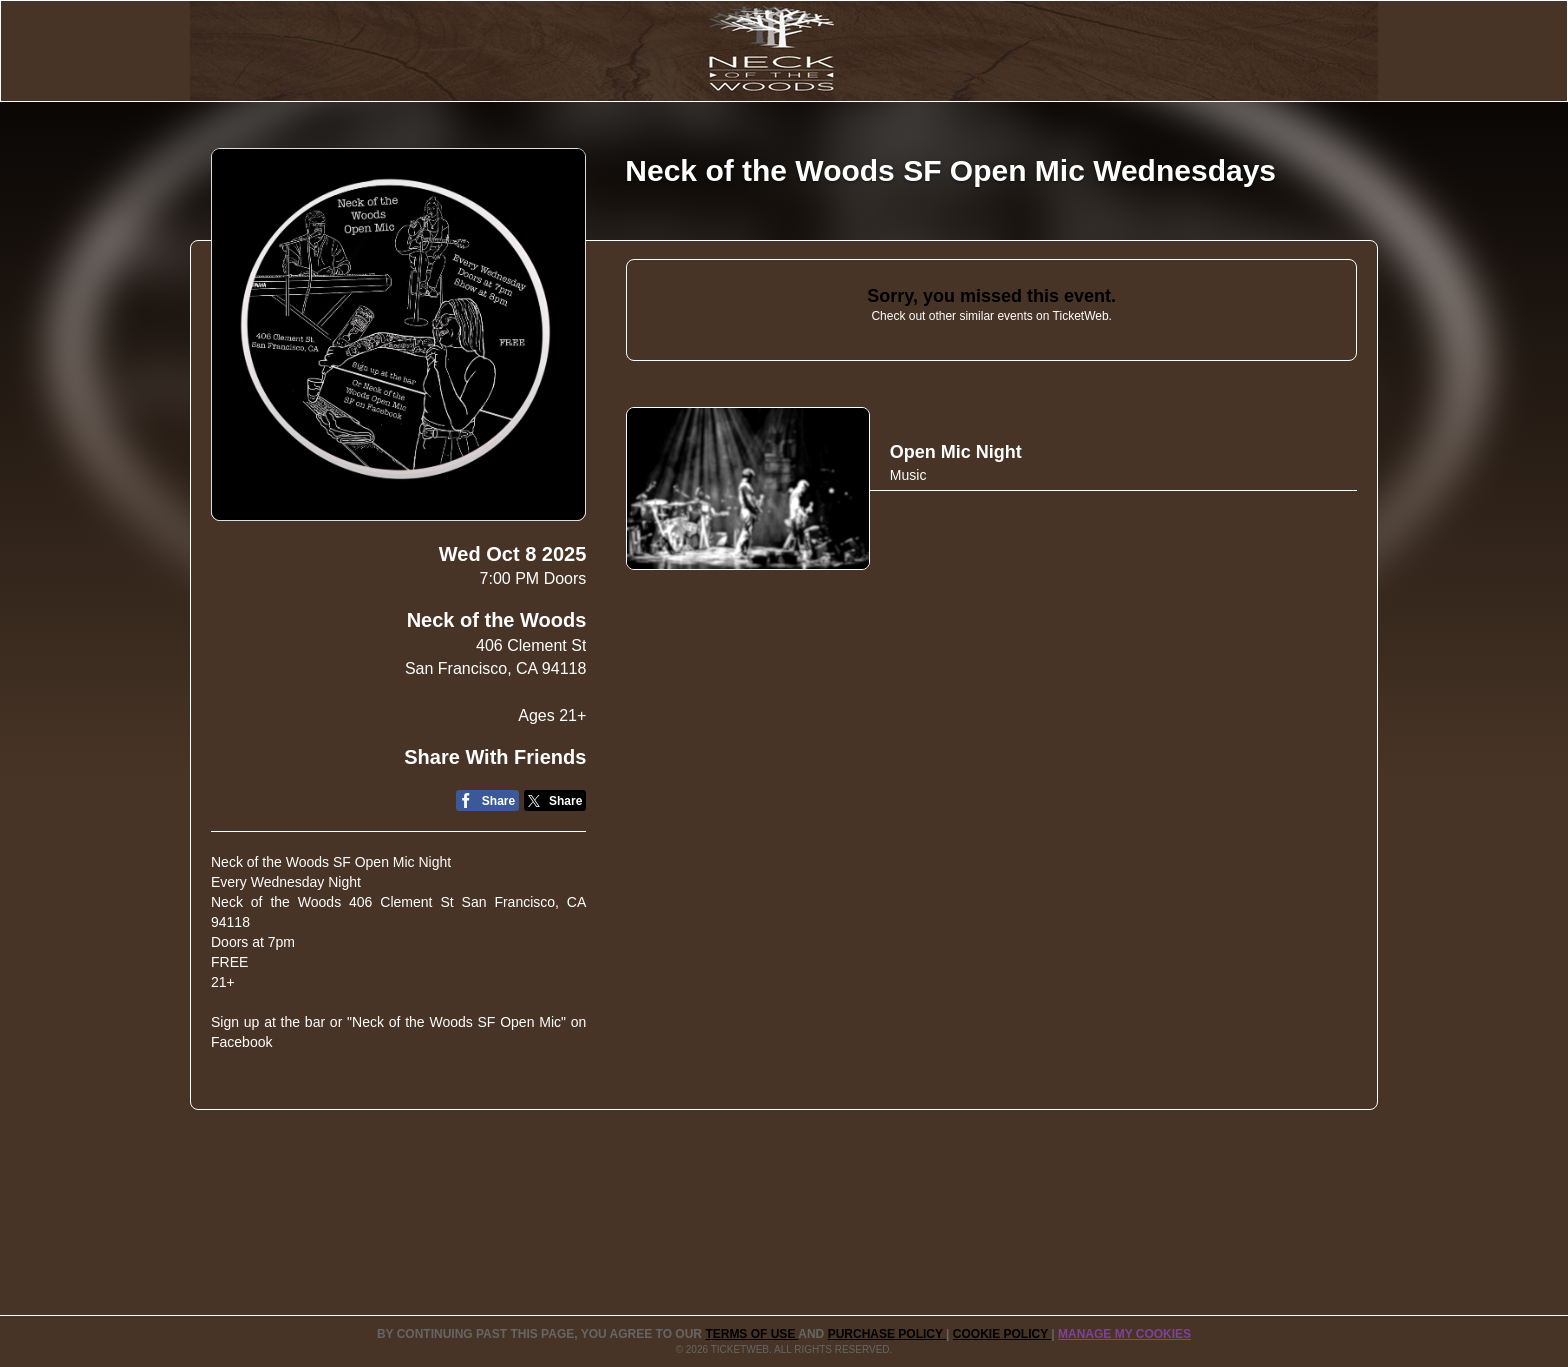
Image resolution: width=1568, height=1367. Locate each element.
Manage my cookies (1124, 1334)
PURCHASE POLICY (887, 1334)
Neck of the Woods (497, 620)
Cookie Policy (1002, 1334)
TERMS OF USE (751, 1334)
